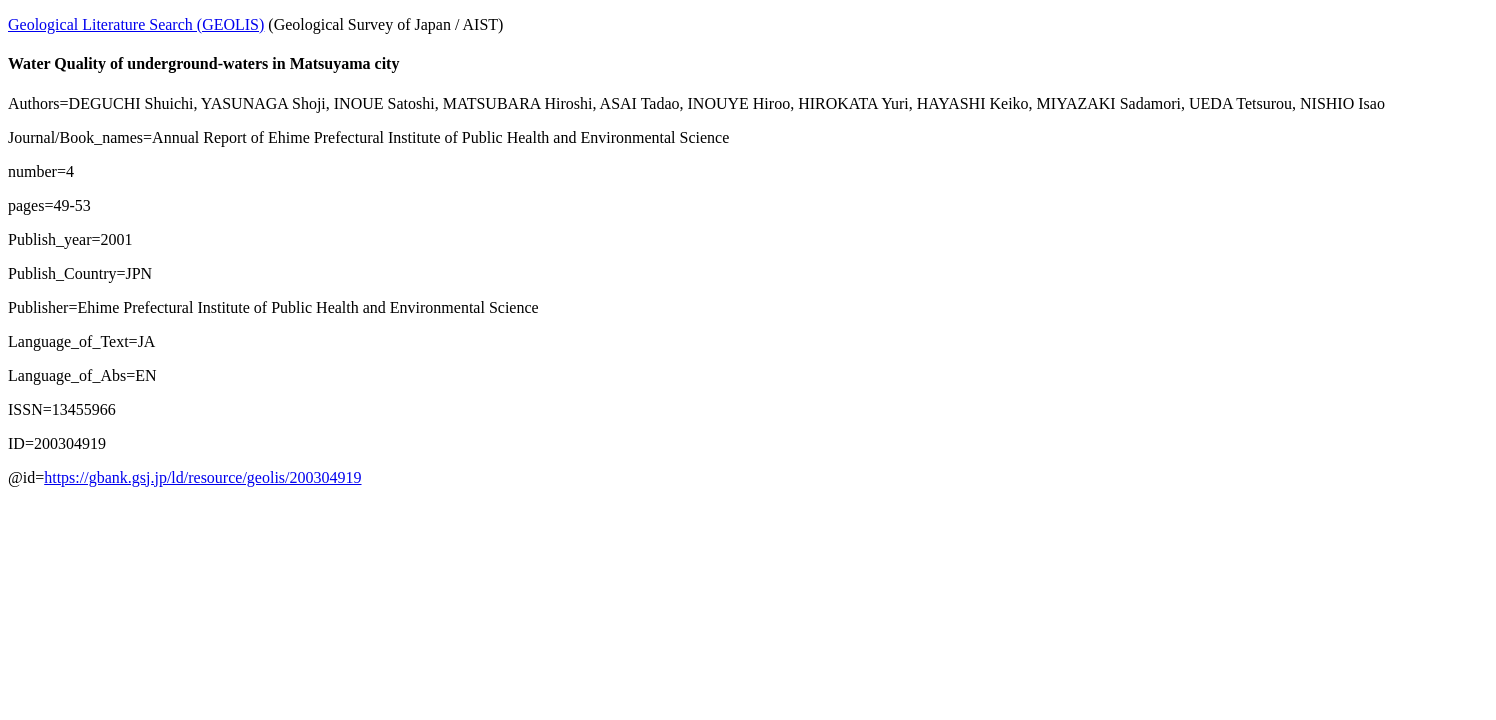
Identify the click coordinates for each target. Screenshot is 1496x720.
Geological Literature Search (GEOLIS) (136, 24)
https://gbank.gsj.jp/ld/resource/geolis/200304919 (202, 477)
